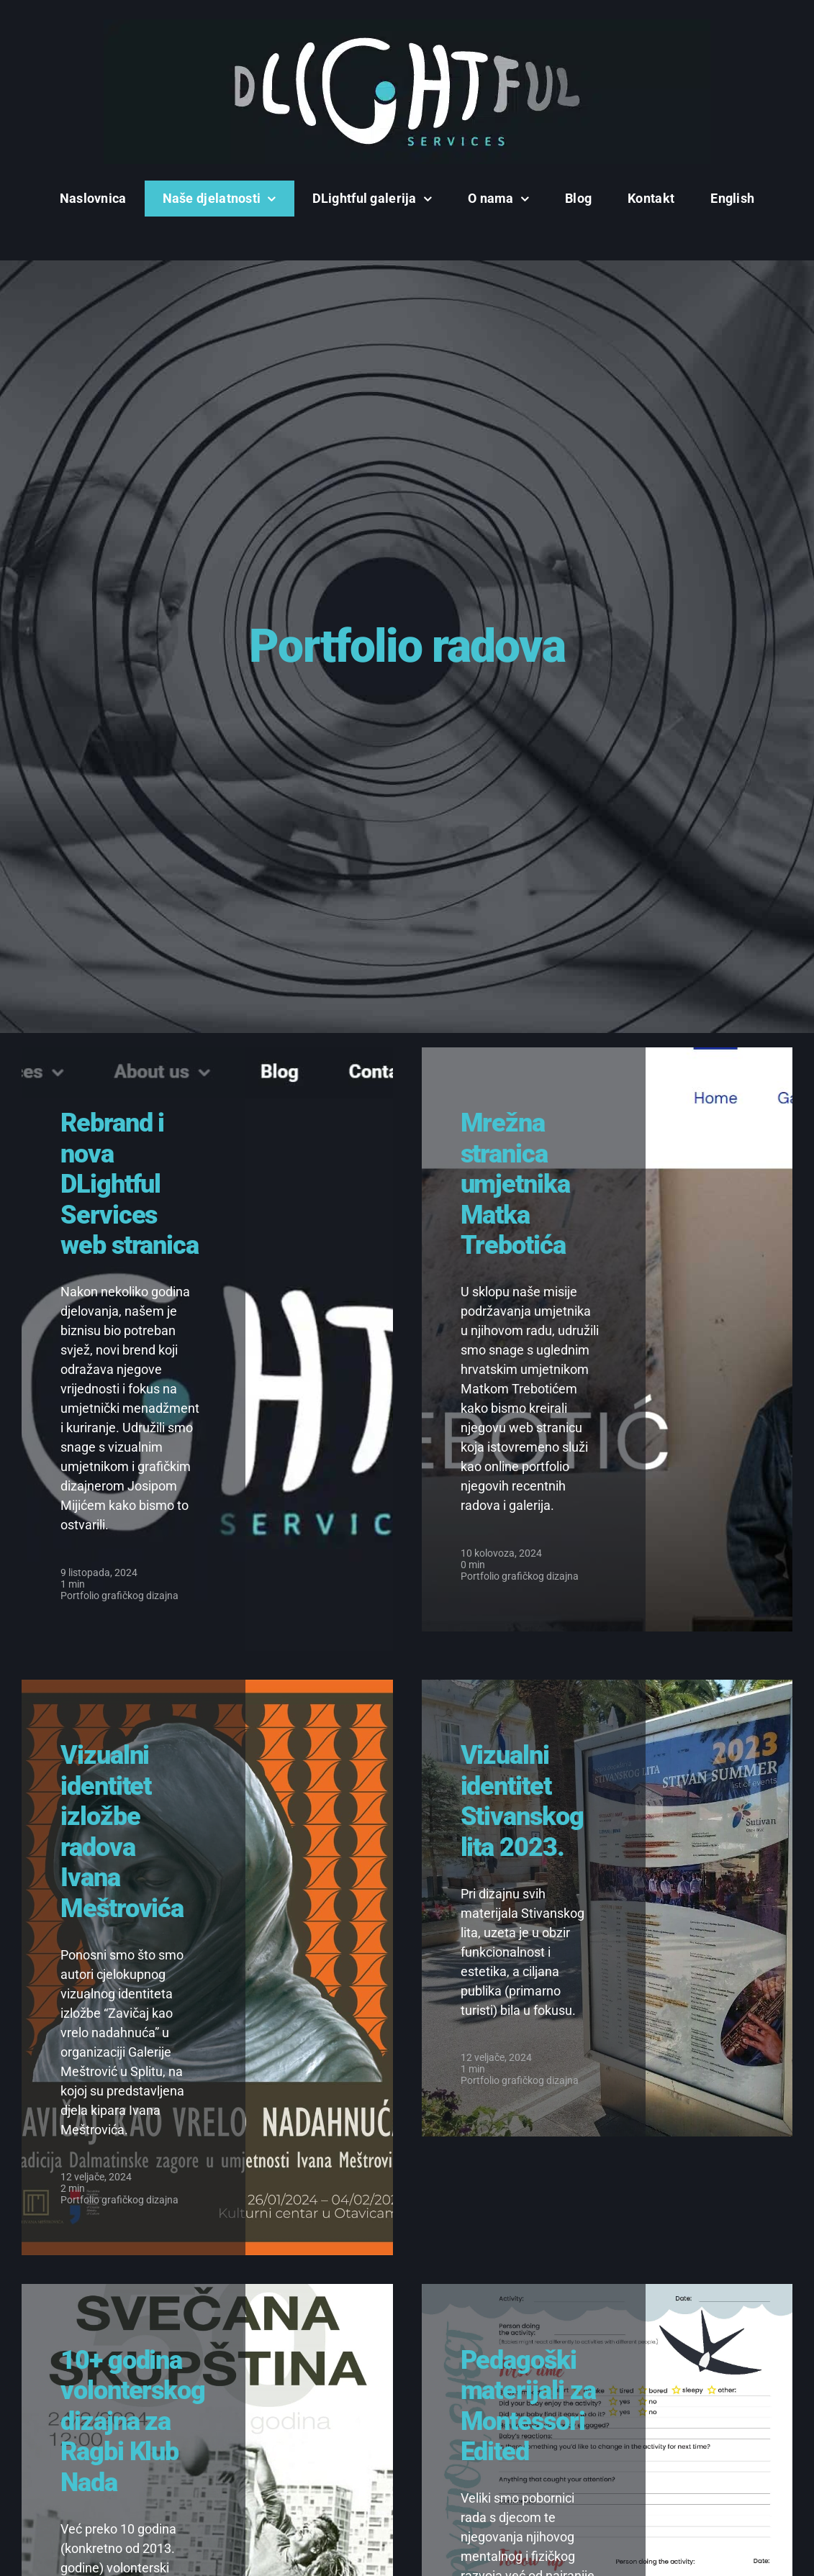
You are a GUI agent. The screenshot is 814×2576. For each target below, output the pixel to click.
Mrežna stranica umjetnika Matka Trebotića (515, 1184)
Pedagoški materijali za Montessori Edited (528, 2406)
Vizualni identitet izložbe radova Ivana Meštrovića (122, 1831)
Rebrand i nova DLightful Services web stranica (129, 1184)
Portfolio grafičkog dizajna (119, 1595)
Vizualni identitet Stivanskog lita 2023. (522, 1801)
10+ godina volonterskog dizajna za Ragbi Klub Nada (132, 2421)
